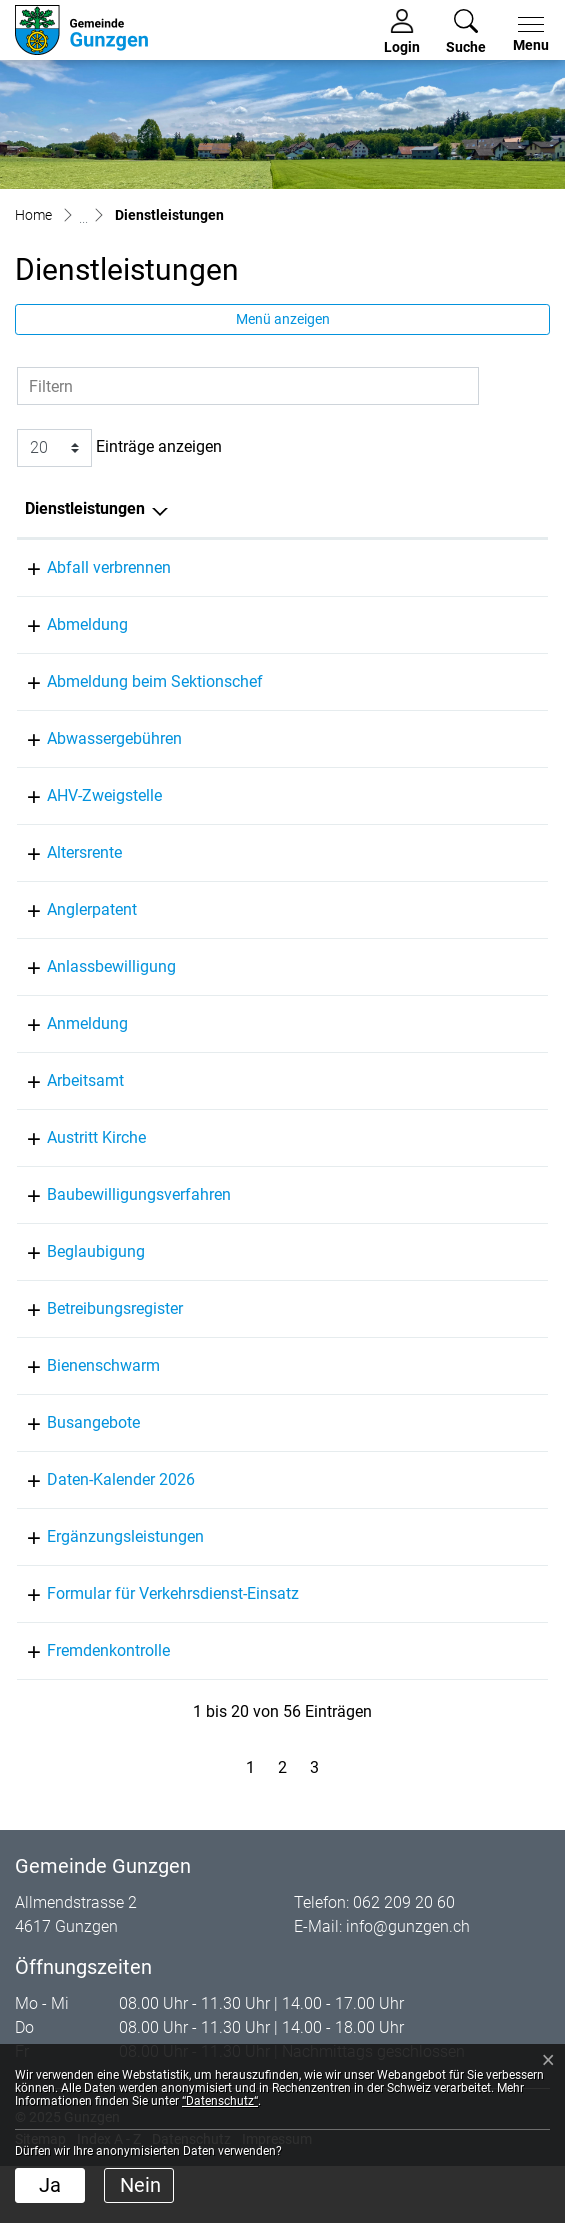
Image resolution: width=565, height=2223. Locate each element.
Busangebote (71, 1470)
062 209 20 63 (475, 990)
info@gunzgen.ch (408, 2022)
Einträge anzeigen (119, 448)
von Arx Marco (314, 738)
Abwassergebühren (92, 738)
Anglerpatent (70, 933)
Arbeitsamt (63, 1104)
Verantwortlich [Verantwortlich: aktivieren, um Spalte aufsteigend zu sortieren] (315, 508)
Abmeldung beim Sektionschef (133, 681)
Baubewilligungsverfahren (117, 1218)
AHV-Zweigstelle (82, 795)
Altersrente (62, 876)
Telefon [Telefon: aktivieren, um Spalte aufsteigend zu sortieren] (451, 508)
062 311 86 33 (475, 1332)
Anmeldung (65, 1047)
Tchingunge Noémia (334, 990)
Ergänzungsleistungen (103, 1584)
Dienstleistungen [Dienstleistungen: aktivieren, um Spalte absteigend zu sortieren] (85, 508)
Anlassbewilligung (89, 990)
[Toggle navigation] (527, 35)
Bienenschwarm (81, 1413)
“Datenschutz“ (220, 2101)
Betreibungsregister (93, 1332)
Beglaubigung (74, 1275)
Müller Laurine (313, 624)
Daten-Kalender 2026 (99, 1527)
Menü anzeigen (283, 319)
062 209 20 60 (475, 738)
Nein (140, 2185)
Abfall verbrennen (87, 567)
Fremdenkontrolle (86, 1746)
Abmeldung (65, 624)
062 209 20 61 (475, 624)
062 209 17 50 (475, 795)
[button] (466, 32)
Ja (50, 2185)
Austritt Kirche (74, 1161)
